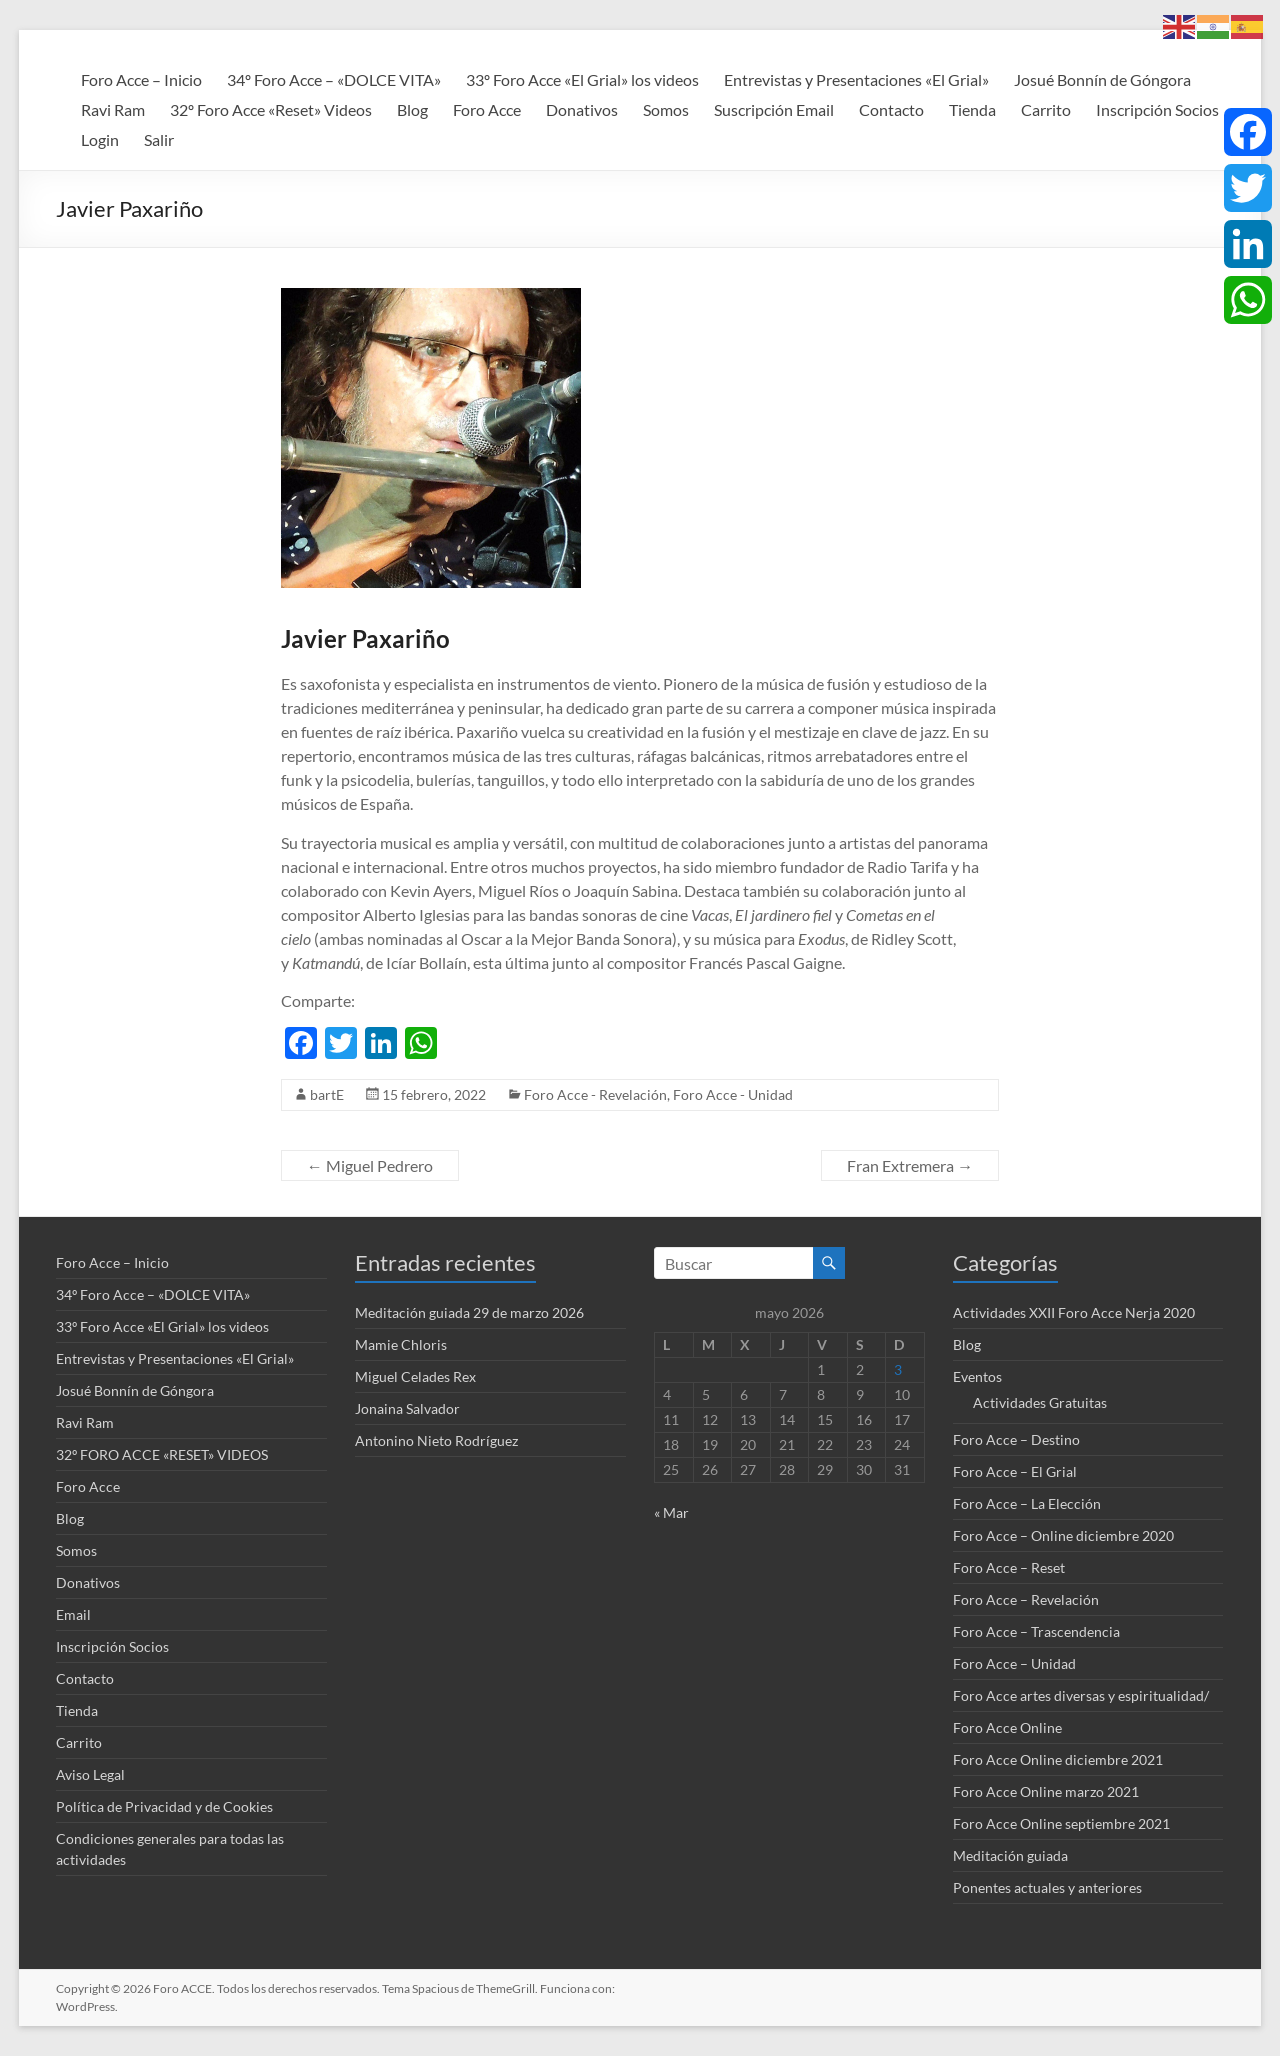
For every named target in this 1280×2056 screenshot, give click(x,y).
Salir (159, 139)
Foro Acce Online (1007, 1727)
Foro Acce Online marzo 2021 (1046, 1791)
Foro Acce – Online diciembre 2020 (1063, 1535)
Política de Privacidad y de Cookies (164, 1806)
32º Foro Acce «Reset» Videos (271, 109)
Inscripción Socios (1157, 109)
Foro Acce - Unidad (733, 1094)
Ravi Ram (113, 109)
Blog (412, 109)
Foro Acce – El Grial (1015, 1471)
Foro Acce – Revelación (1026, 1599)
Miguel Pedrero (370, 1165)
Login (100, 139)
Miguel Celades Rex (415, 1376)
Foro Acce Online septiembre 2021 (1061, 1823)
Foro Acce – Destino (1016, 1439)
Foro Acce (487, 109)
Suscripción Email (774, 109)
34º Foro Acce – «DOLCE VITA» (334, 79)
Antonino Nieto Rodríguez (436, 1440)
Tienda (972, 109)
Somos (666, 109)
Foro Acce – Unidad (1014, 1663)
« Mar (671, 1512)
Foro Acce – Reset (1009, 1567)
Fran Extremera (910, 1165)
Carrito (1046, 109)
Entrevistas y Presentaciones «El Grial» (856, 79)
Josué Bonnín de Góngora (1102, 79)
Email (73, 1614)
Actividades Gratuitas (1040, 1402)
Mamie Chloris (401, 1344)
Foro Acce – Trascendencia (1036, 1631)
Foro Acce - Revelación (595, 1094)
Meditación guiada (1010, 1855)
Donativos (582, 109)
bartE (327, 1094)
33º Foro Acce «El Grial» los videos (582, 79)
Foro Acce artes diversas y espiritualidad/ (1081, 1695)
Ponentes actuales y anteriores (1047, 1887)
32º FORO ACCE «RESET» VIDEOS (162, 1454)
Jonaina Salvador (407, 1408)
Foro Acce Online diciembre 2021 (1058, 1759)
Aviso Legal (90, 1774)
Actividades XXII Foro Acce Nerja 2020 (1074, 1312)
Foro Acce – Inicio (141, 79)
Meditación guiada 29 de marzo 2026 (469, 1312)
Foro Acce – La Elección (1027, 1503)
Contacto (891, 109)
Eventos (977, 1376)
